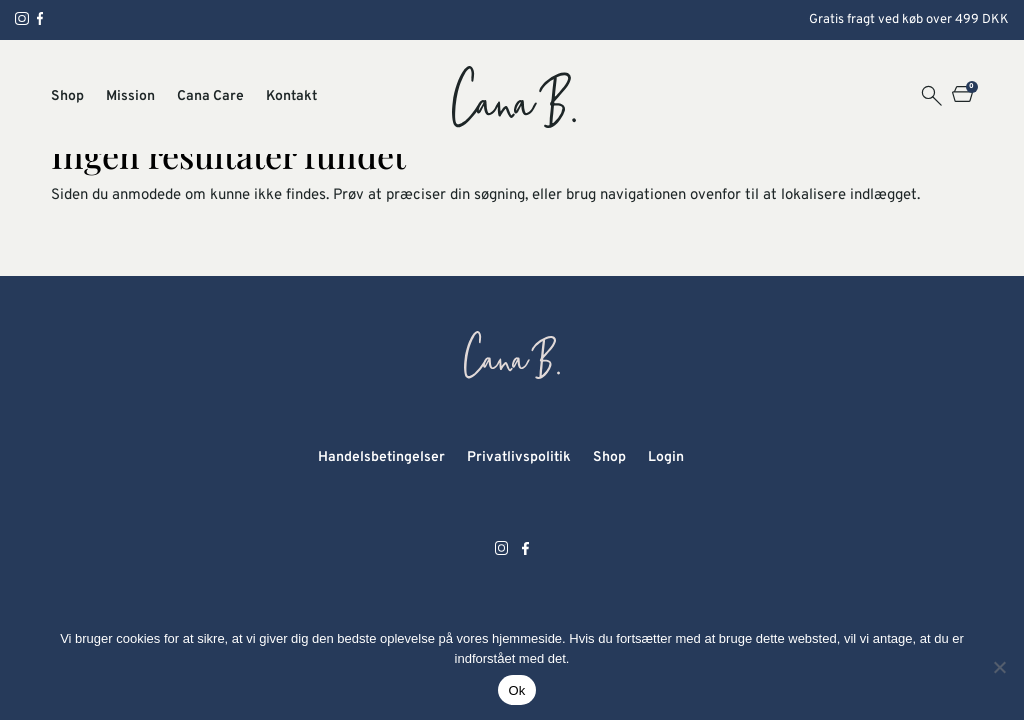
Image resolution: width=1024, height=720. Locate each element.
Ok (516, 690)
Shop (67, 97)
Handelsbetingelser (381, 457)
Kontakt (291, 97)
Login (666, 457)
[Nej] (999, 667)
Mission (130, 97)
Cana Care (210, 97)
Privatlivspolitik (519, 457)
